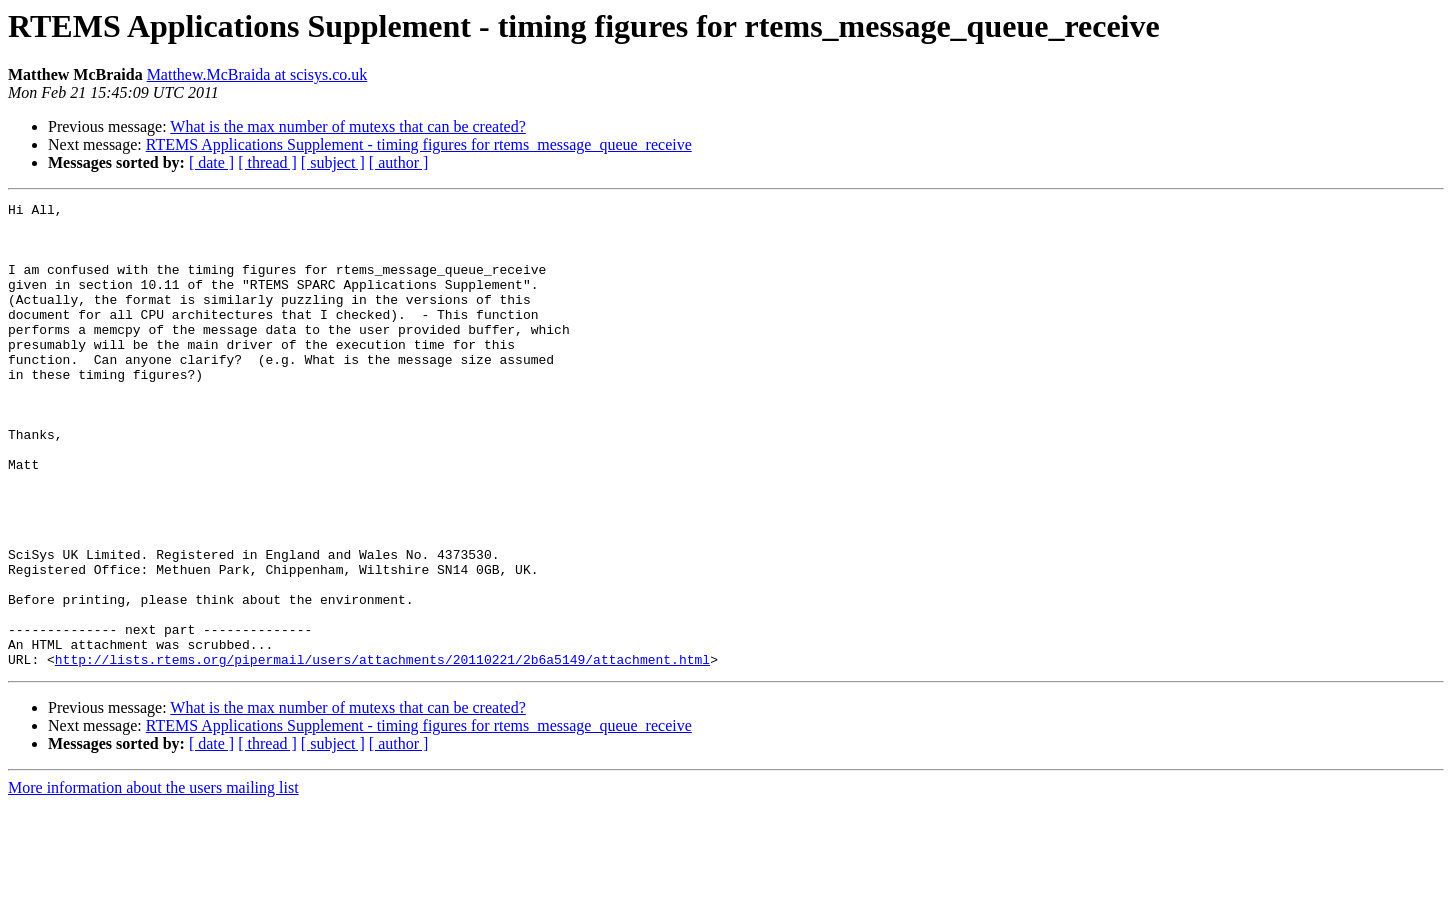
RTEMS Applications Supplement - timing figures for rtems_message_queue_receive (419, 144)
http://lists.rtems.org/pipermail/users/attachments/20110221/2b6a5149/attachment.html (382, 752)
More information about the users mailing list (153, 880)
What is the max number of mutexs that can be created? (347, 126)
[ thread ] (267, 162)
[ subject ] (333, 162)
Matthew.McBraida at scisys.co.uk (257, 74)
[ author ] (399, 162)
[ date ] (211, 162)
